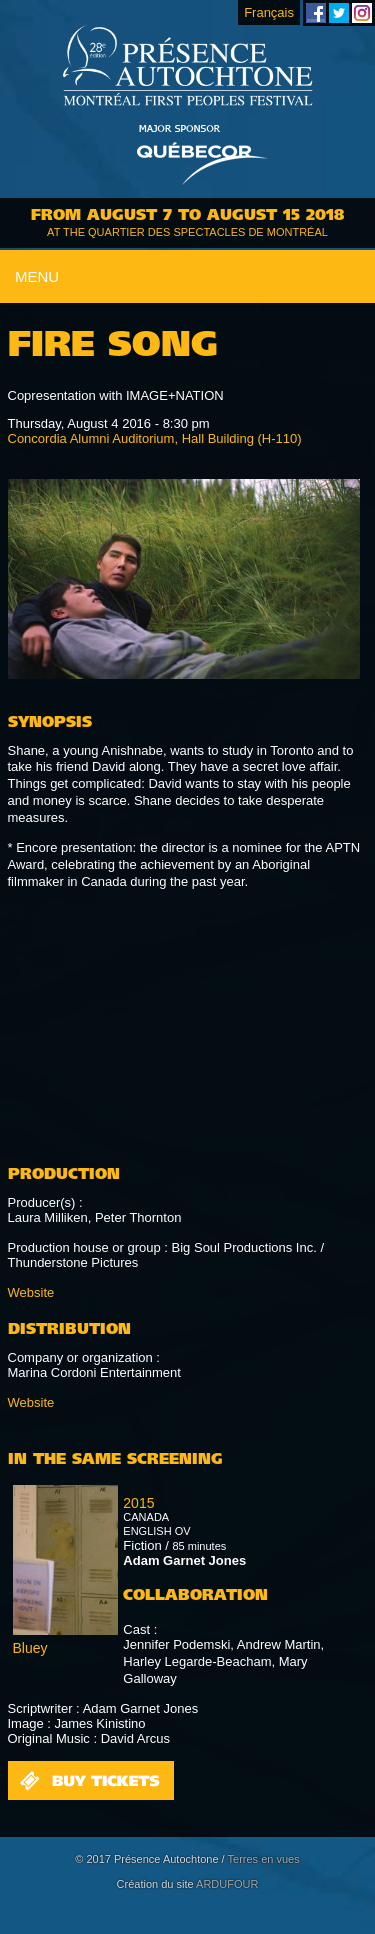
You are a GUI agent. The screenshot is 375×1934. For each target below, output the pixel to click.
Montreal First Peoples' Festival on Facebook (316, 13)
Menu (37, 276)
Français (269, 12)
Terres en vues (264, 1859)
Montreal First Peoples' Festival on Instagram (362, 13)
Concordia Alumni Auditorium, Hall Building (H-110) (155, 438)
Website (31, 1292)
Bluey (30, 1648)
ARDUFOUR (227, 1884)
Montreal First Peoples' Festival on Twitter (339, 13)
